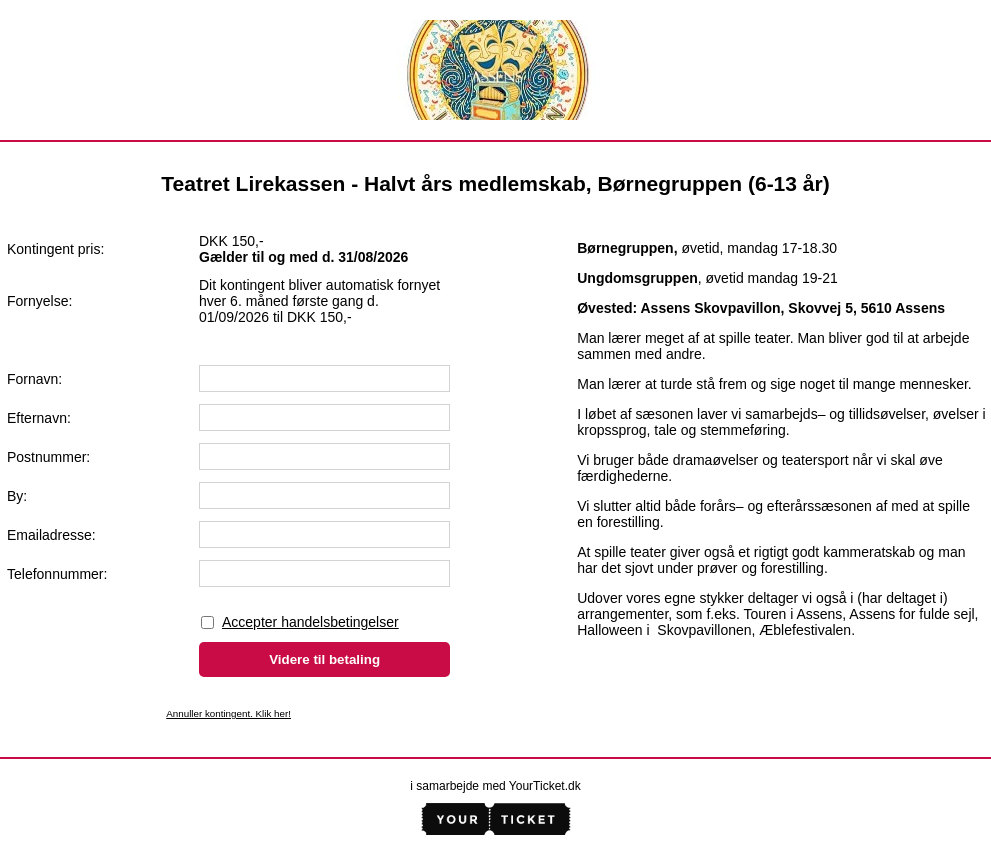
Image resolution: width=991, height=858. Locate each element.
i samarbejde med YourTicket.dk (495, 786)
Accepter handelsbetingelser (310, 622)
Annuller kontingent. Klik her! (228, 713)
